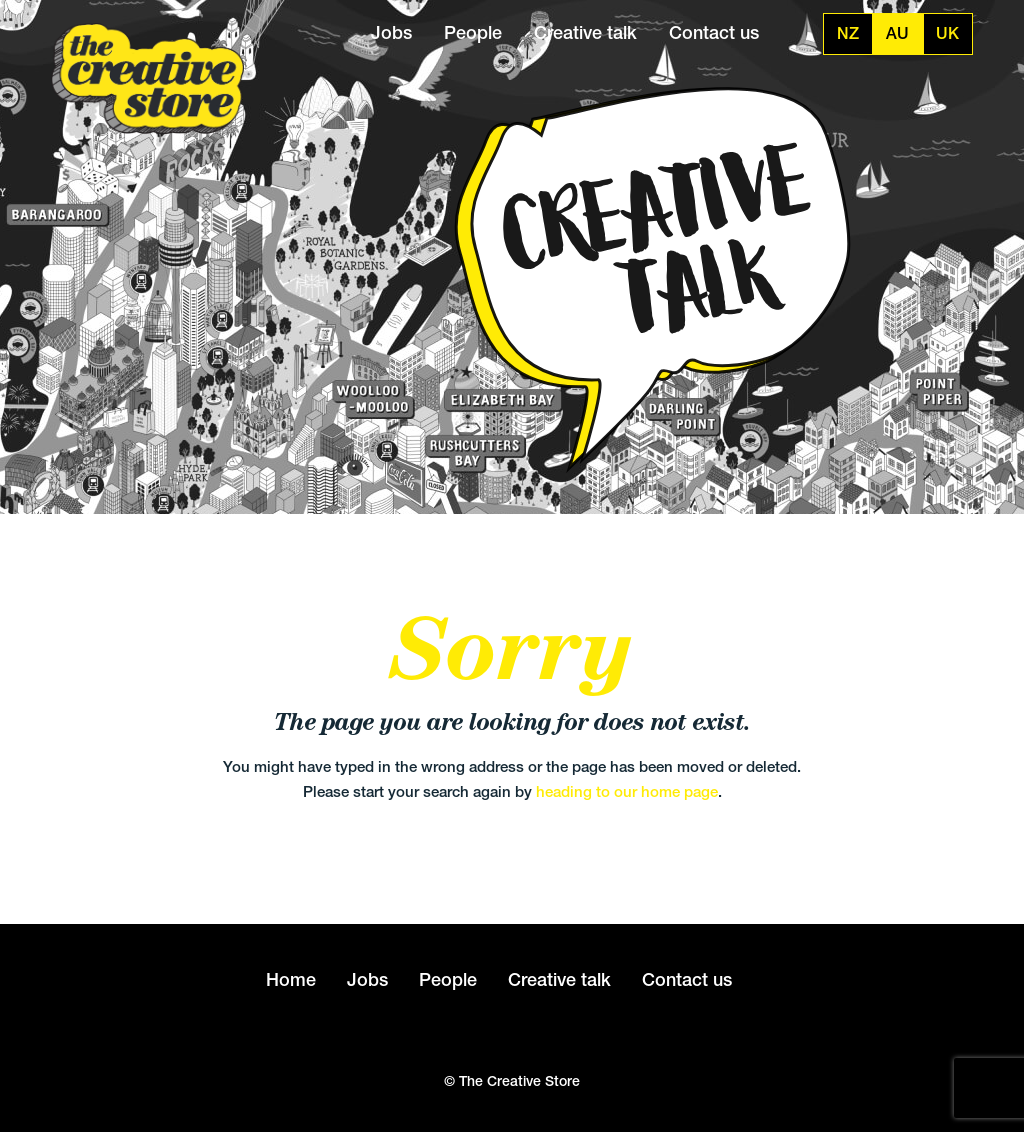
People (473, 32)
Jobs (391, 32)
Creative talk (585, 32)
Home (291, 979)
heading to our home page (627, 791)
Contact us (714, 32)
